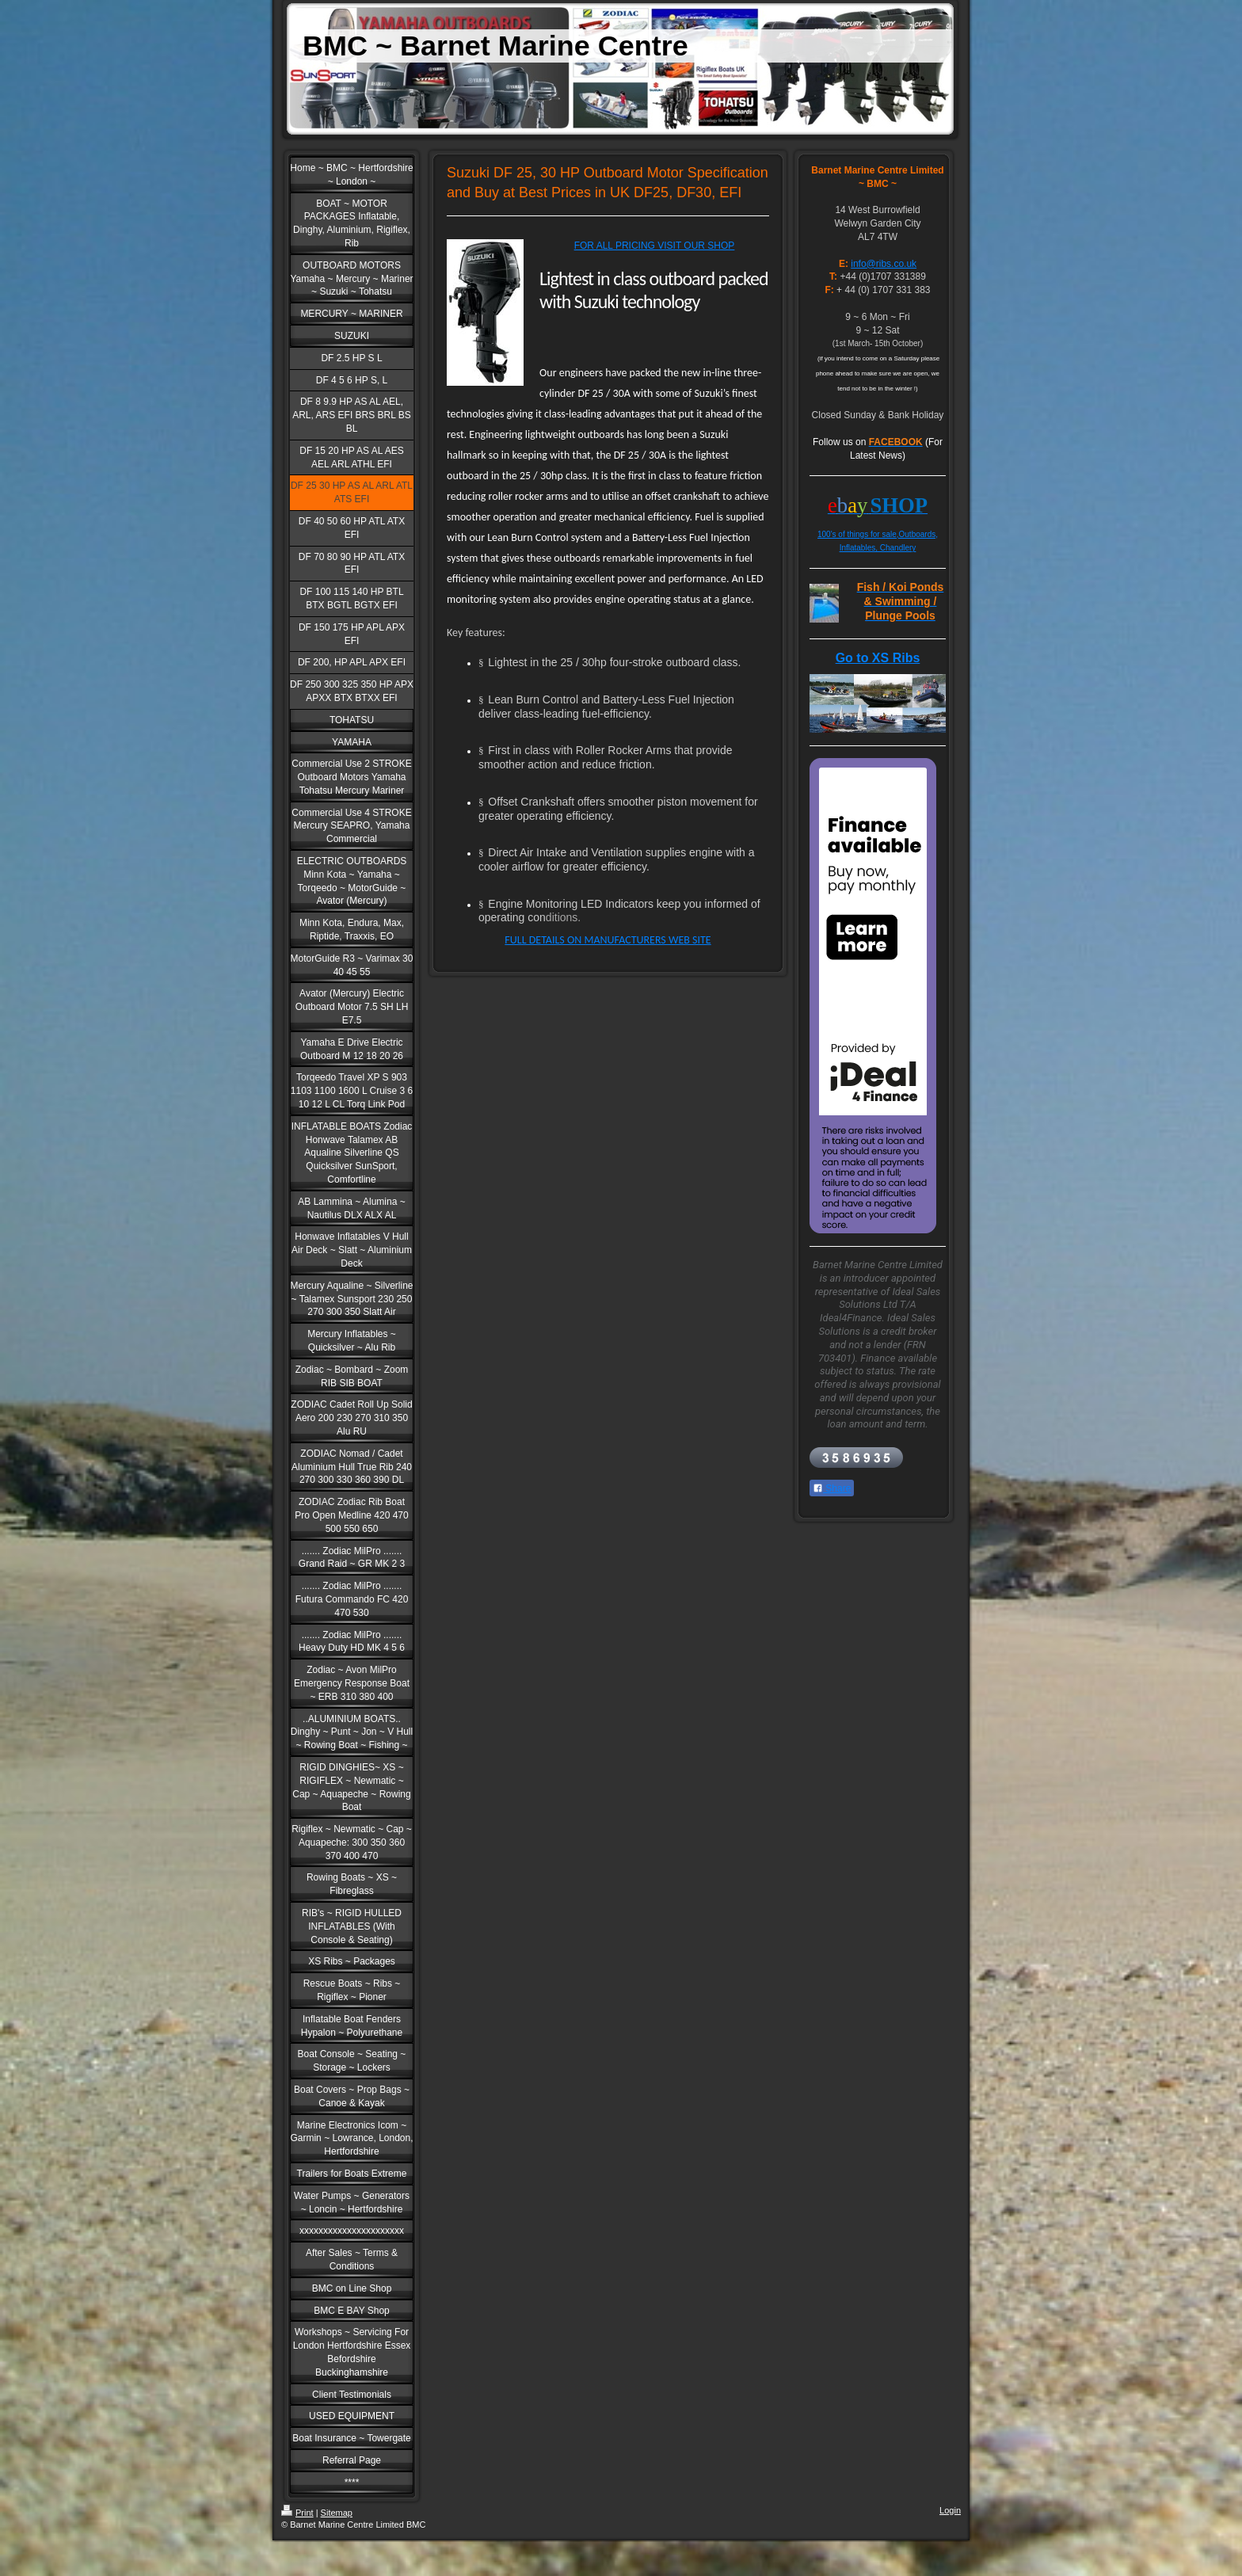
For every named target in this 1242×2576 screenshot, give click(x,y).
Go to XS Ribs (878, 658)
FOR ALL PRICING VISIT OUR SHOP (654, 245)
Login (950, 2510)
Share (832, 1488)
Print (297, 2512)
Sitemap (336, 2512)
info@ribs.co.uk (883, 263)
